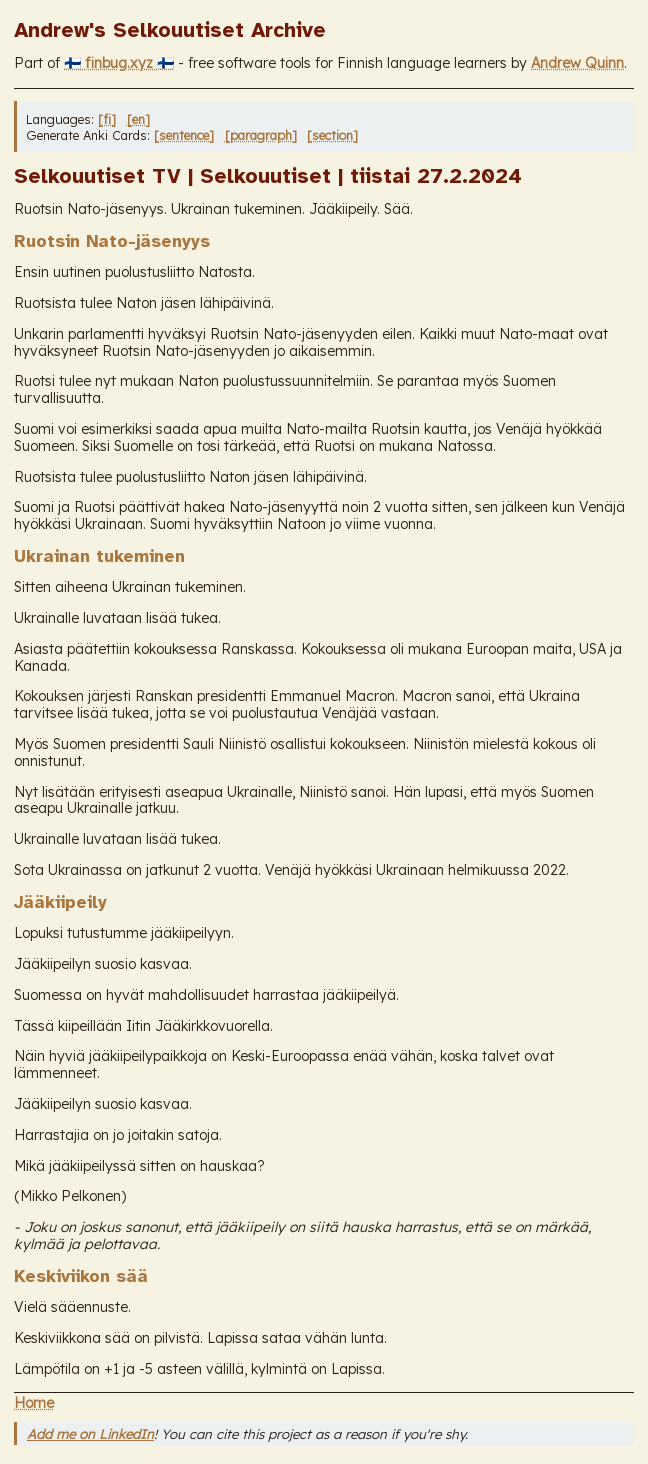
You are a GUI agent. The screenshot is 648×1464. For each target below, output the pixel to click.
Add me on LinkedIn (90, 1434)
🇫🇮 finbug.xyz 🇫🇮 (119, 63)
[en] (138, 119)
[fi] (107, 119)
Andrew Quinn (577, 63)
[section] (332, 135)
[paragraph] (261, 135)
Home (34, 1403)
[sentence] (184, 135)
